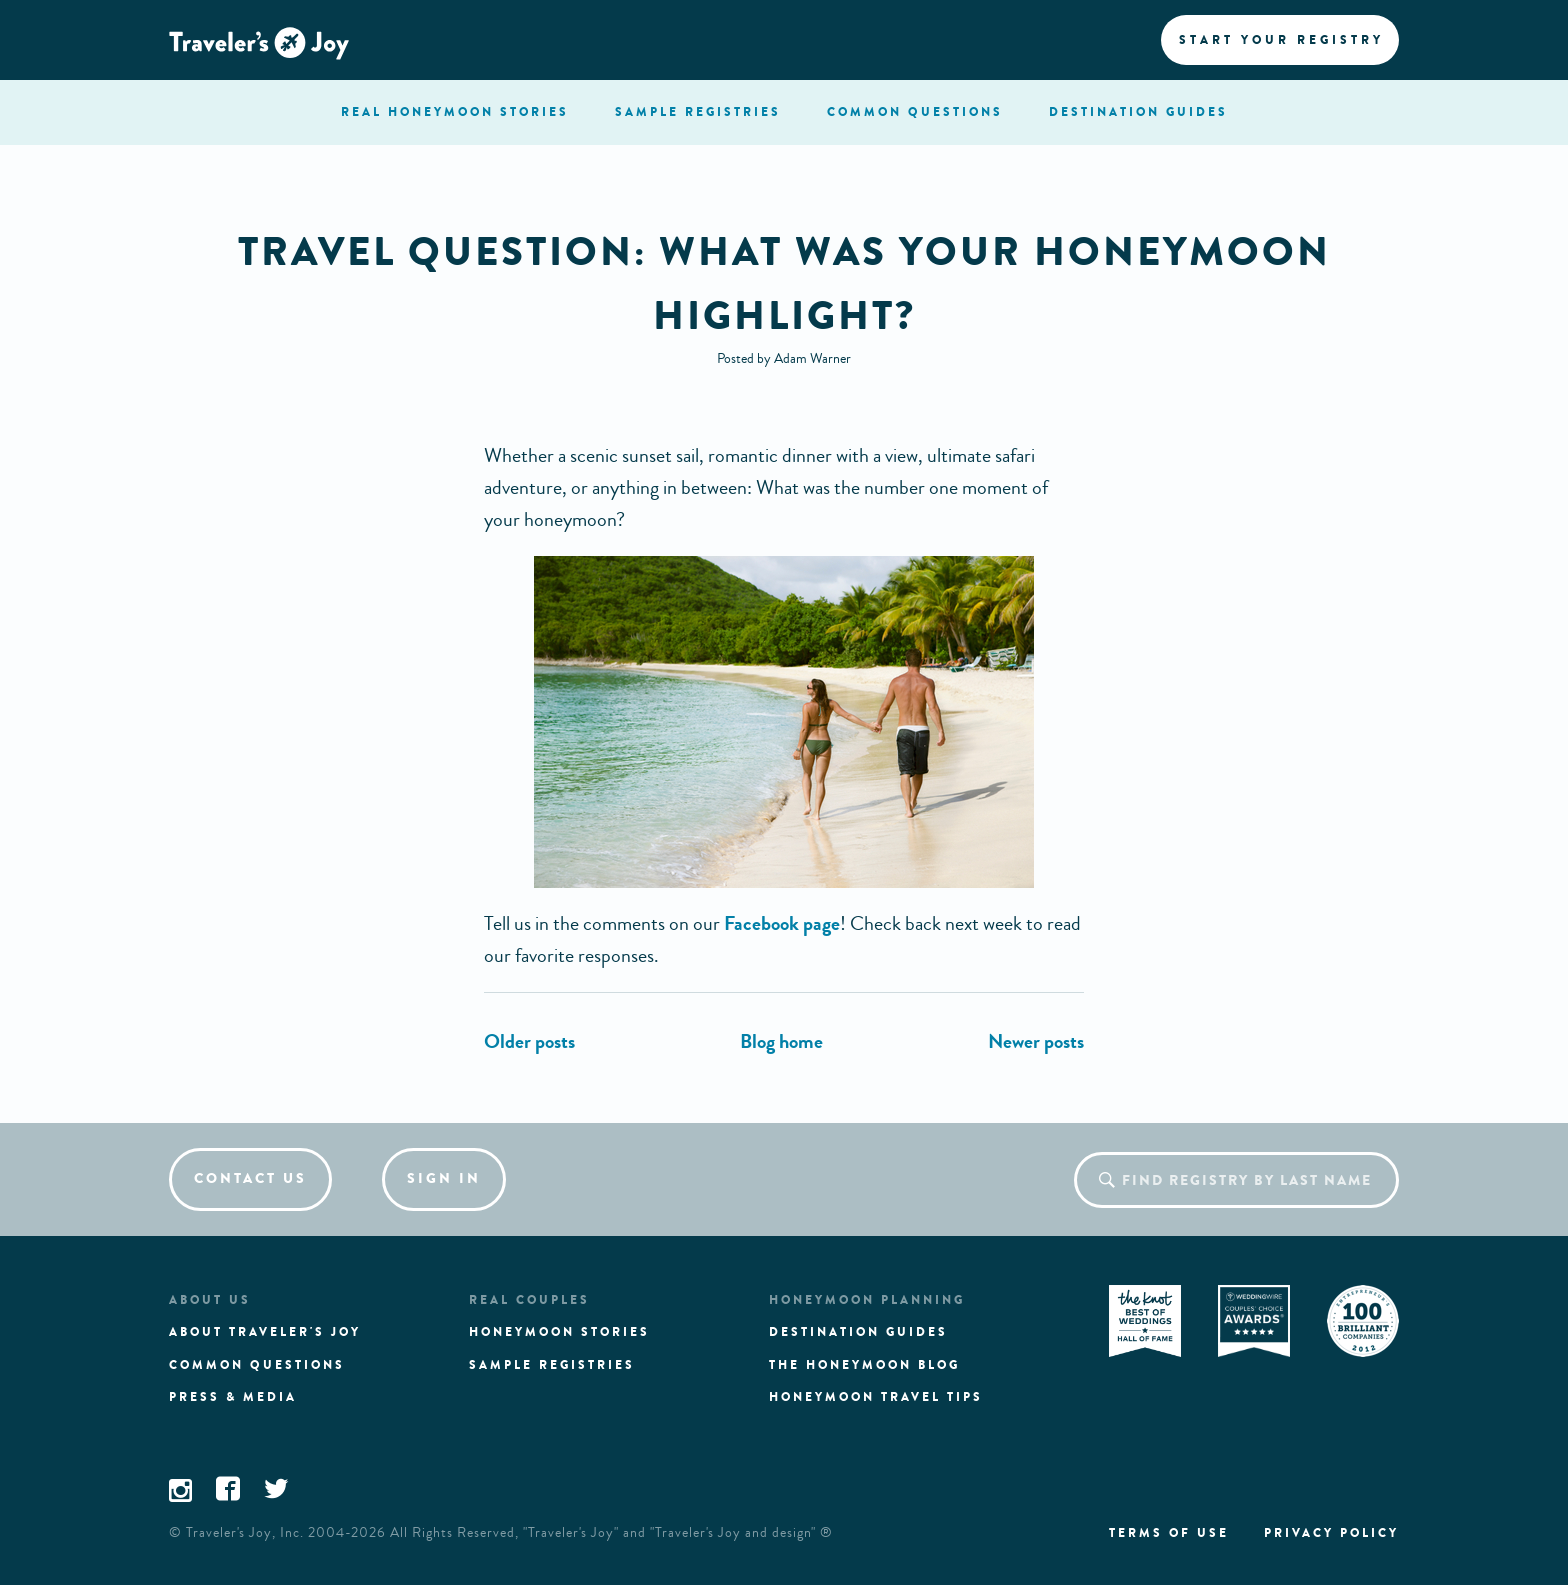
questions (915, 112)
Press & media (233, 1397)
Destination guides (858, 1332)
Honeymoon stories (559, 1332)
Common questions (257, 1365)
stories (455, 112)
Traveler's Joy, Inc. (245, 1533)
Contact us (250, 1178)
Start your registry (1281, 40)
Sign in (444, 1178)
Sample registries (552, 1365)
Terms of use (1169, 1533)
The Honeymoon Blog (864, 1365)
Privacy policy (1331, 1533)
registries (698, 112)
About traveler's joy (265, 1332)
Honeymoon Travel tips (876, 1397)
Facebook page (782, 923)
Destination (1138, 112)
